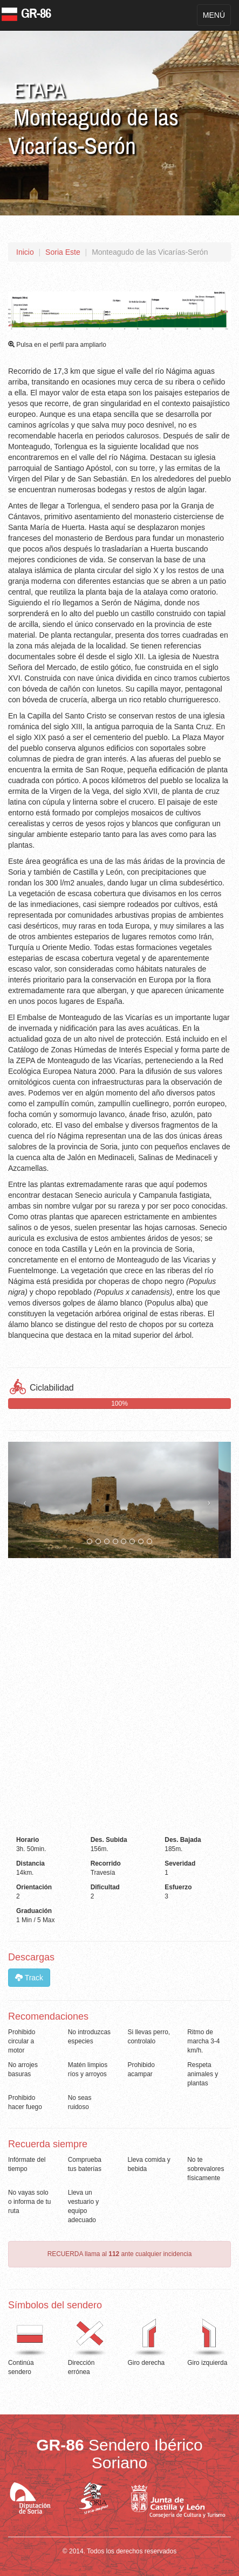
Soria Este (62, 252)
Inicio (25, 252)
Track (29, 1977)
